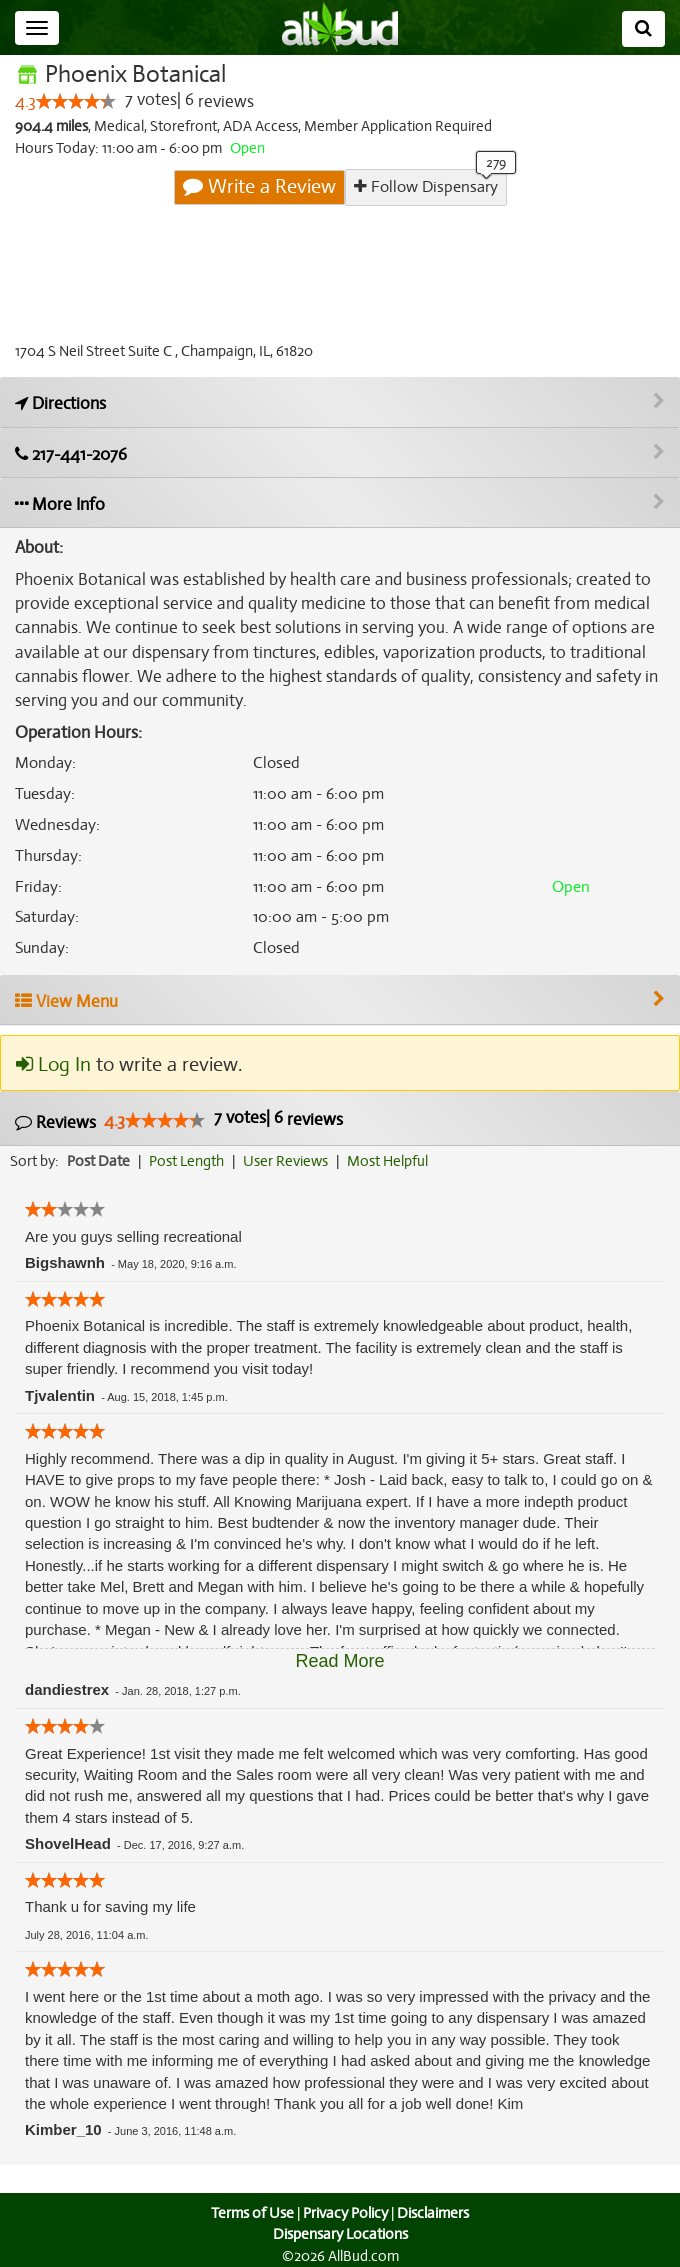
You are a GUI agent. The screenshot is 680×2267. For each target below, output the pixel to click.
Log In (53, 1066)
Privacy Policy (345, 2213)
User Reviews (290, 1161)
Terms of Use (250, 2213)
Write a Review (260, 187)
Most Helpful (394, 1161)
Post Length (189, 1161)
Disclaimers (435, 2213)
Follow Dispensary (425, 186)
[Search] (643, 29)
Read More (339, 1661)
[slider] (76, 102)
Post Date (99, 1161)
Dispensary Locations (340, 2235)
